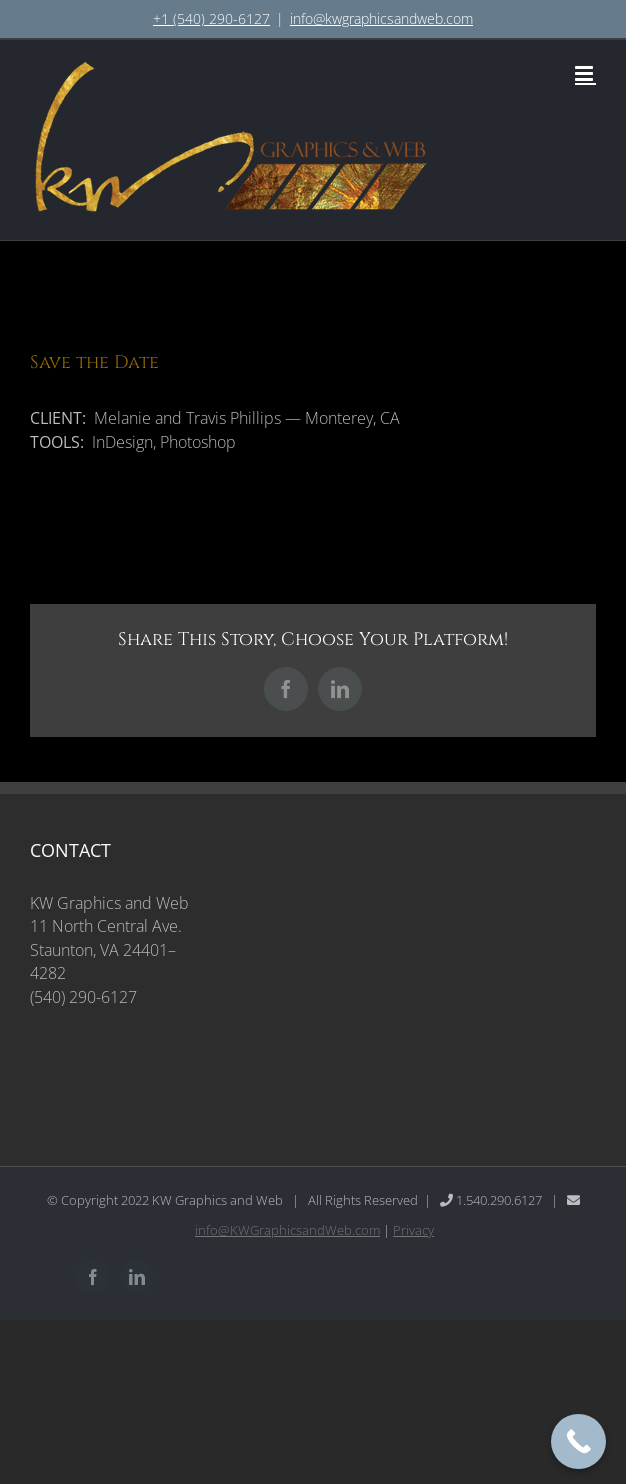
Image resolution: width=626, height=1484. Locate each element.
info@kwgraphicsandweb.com (381, 18)
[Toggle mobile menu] (585, 73)
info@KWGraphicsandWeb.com (287, 1230)
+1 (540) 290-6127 (211, 18)
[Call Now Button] (578, 1441)
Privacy (413, 1230)
